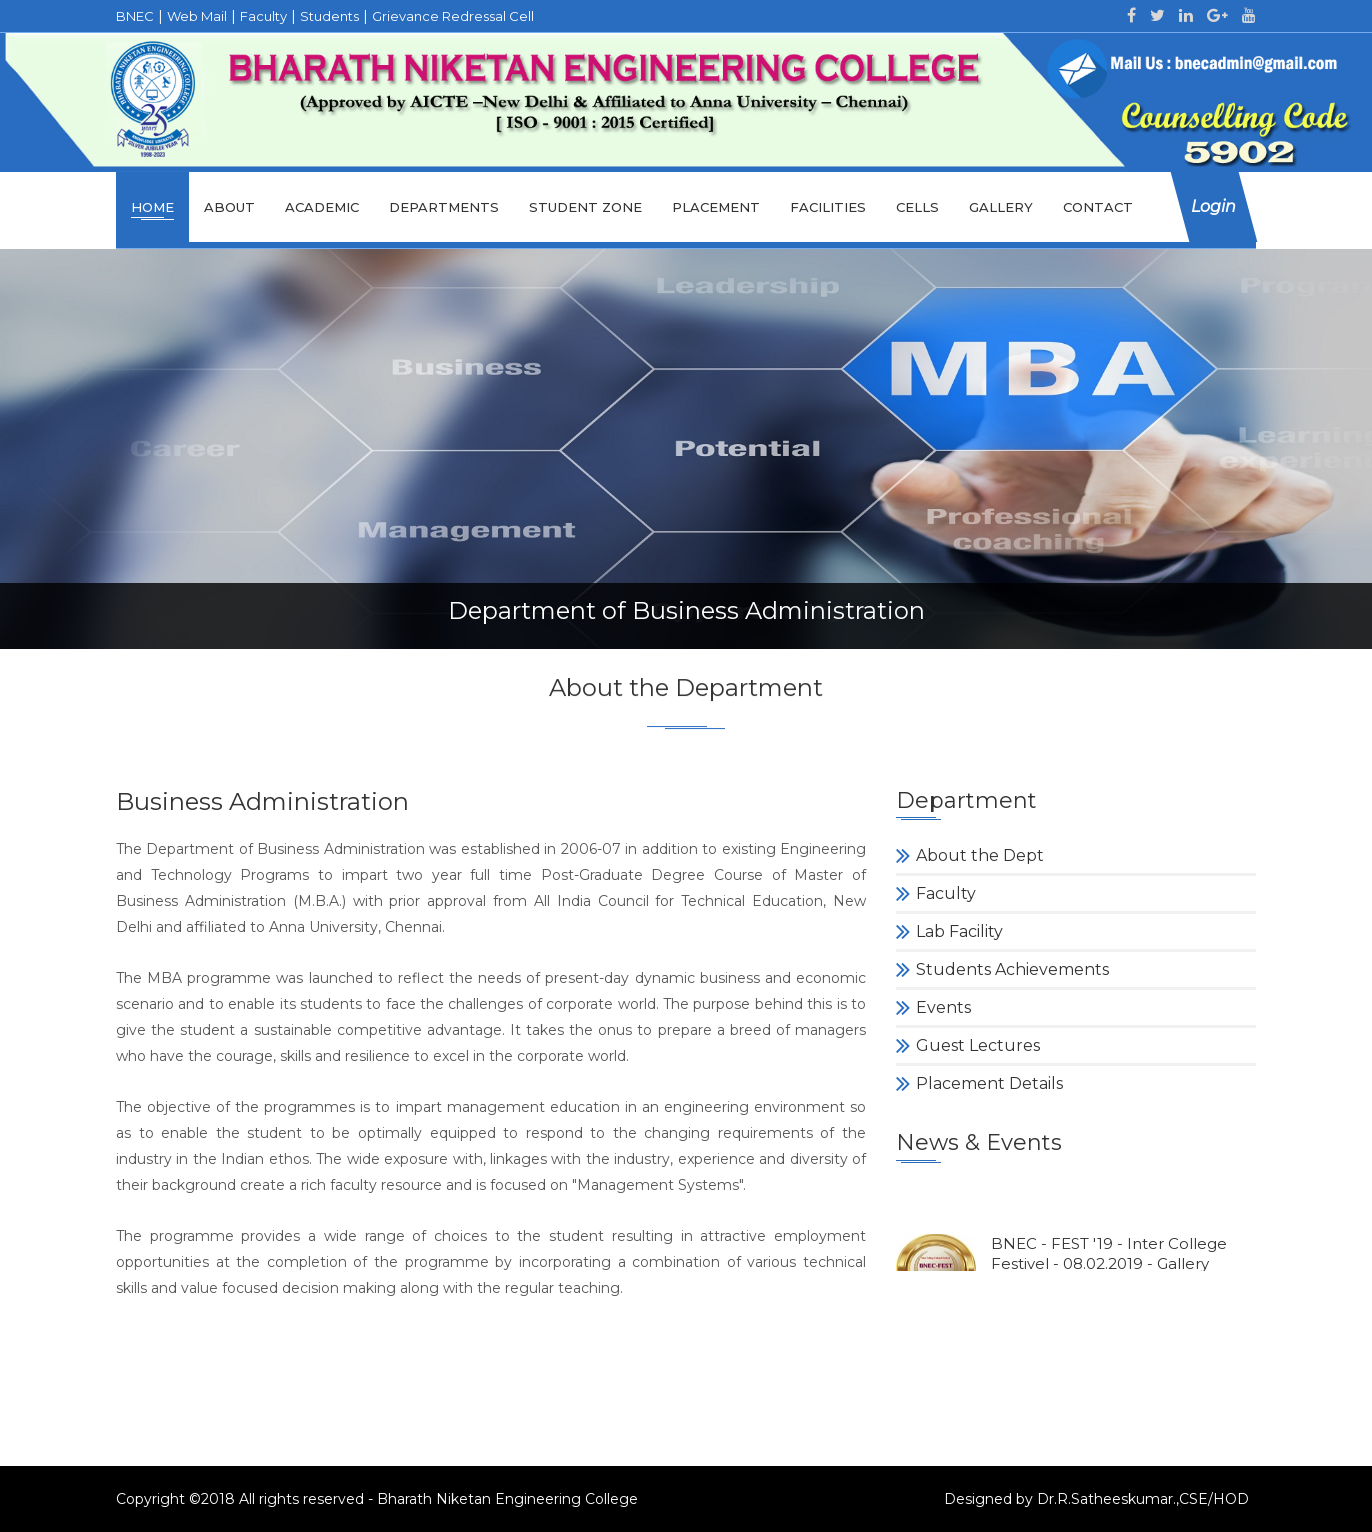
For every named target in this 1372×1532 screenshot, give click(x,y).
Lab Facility (959, 931)
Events (943, 1007)
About (229, 207)
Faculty (946, 893)
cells (917, 207)
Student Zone (585, 207)
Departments (444, 207)
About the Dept (980, 855)
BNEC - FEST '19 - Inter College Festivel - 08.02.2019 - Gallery (1109, 1260)
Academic (322, 207)
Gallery (1001, 207)
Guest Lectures (978, 1045)
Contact (1098, 207)
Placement (716, 207)
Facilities (828, 207)
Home (152, 207)
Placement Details (989, 1083)
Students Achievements (1012, 969)
